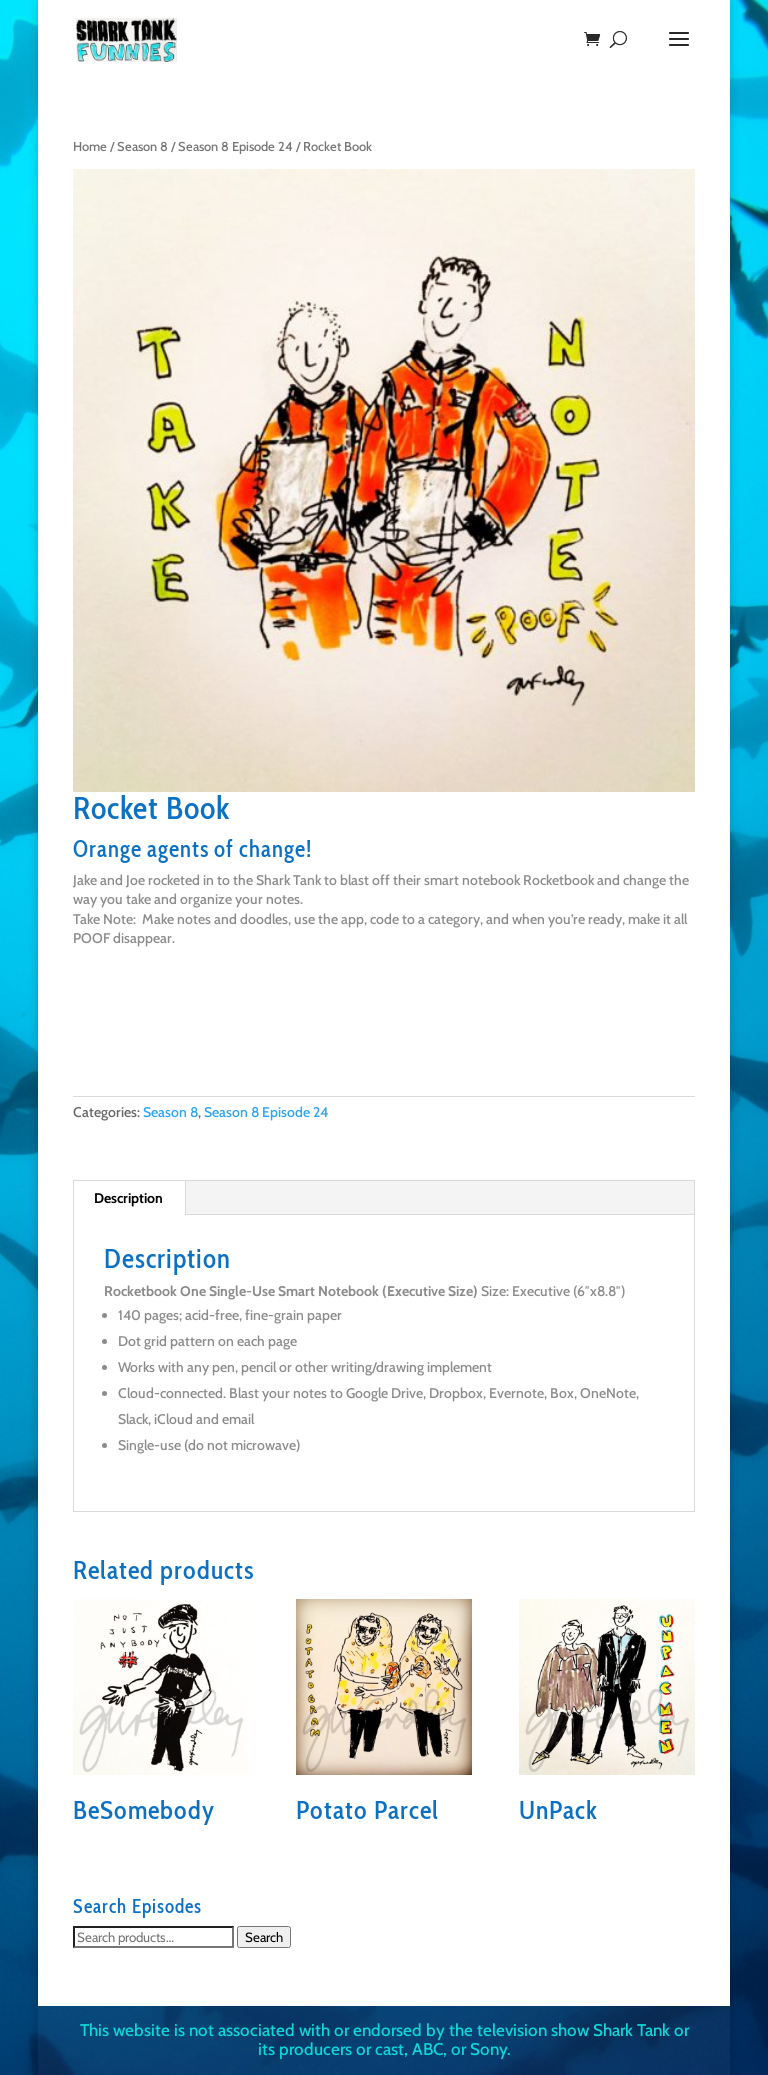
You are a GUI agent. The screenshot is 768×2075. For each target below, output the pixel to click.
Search (264, 1937)
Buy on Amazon (162, 1032)
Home (90, 146)
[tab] (129, 1198)
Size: (495, 1291)
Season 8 (142, 146)
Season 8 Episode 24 (235, 146)
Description (128, 1198)
